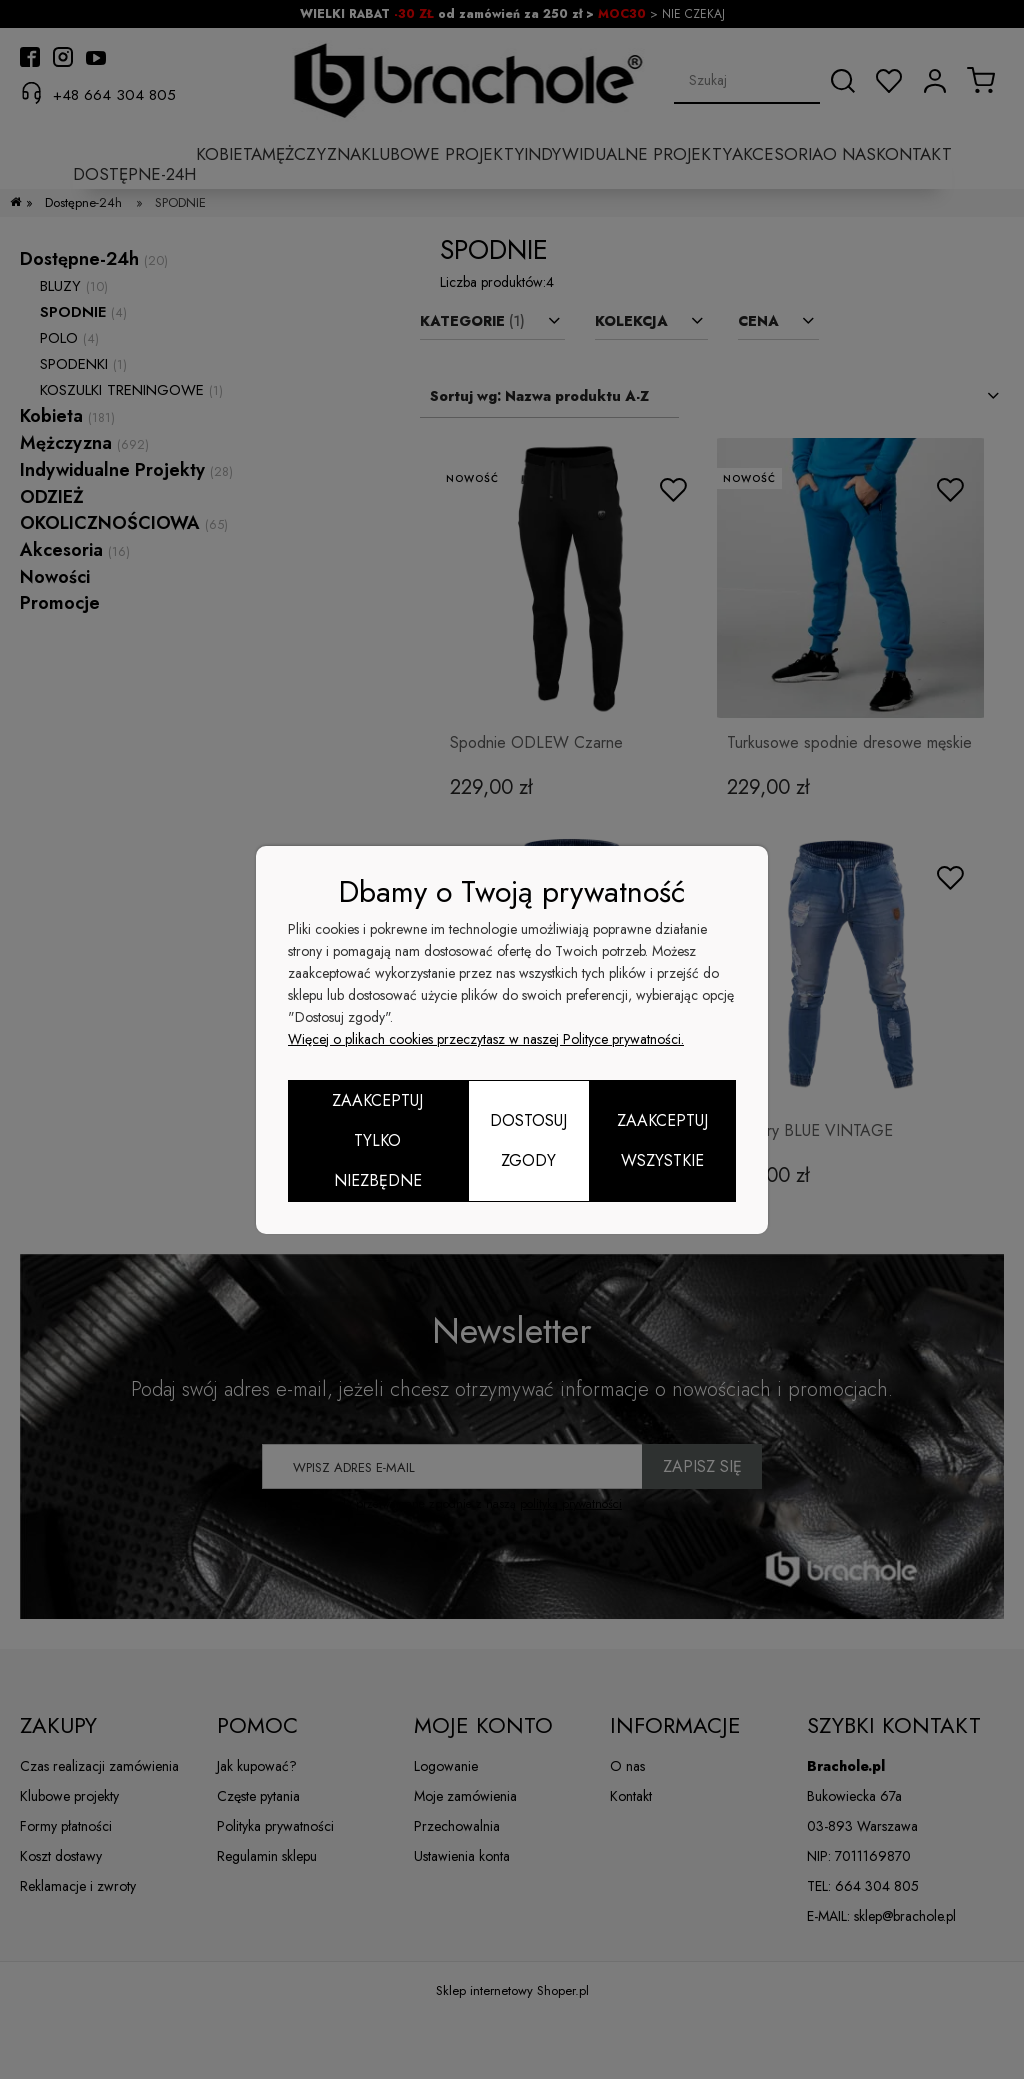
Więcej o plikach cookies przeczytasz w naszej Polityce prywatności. (486, 1039)
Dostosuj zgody (528, 1140)
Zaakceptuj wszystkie (662, 1140)
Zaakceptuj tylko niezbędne (377, 1140)
